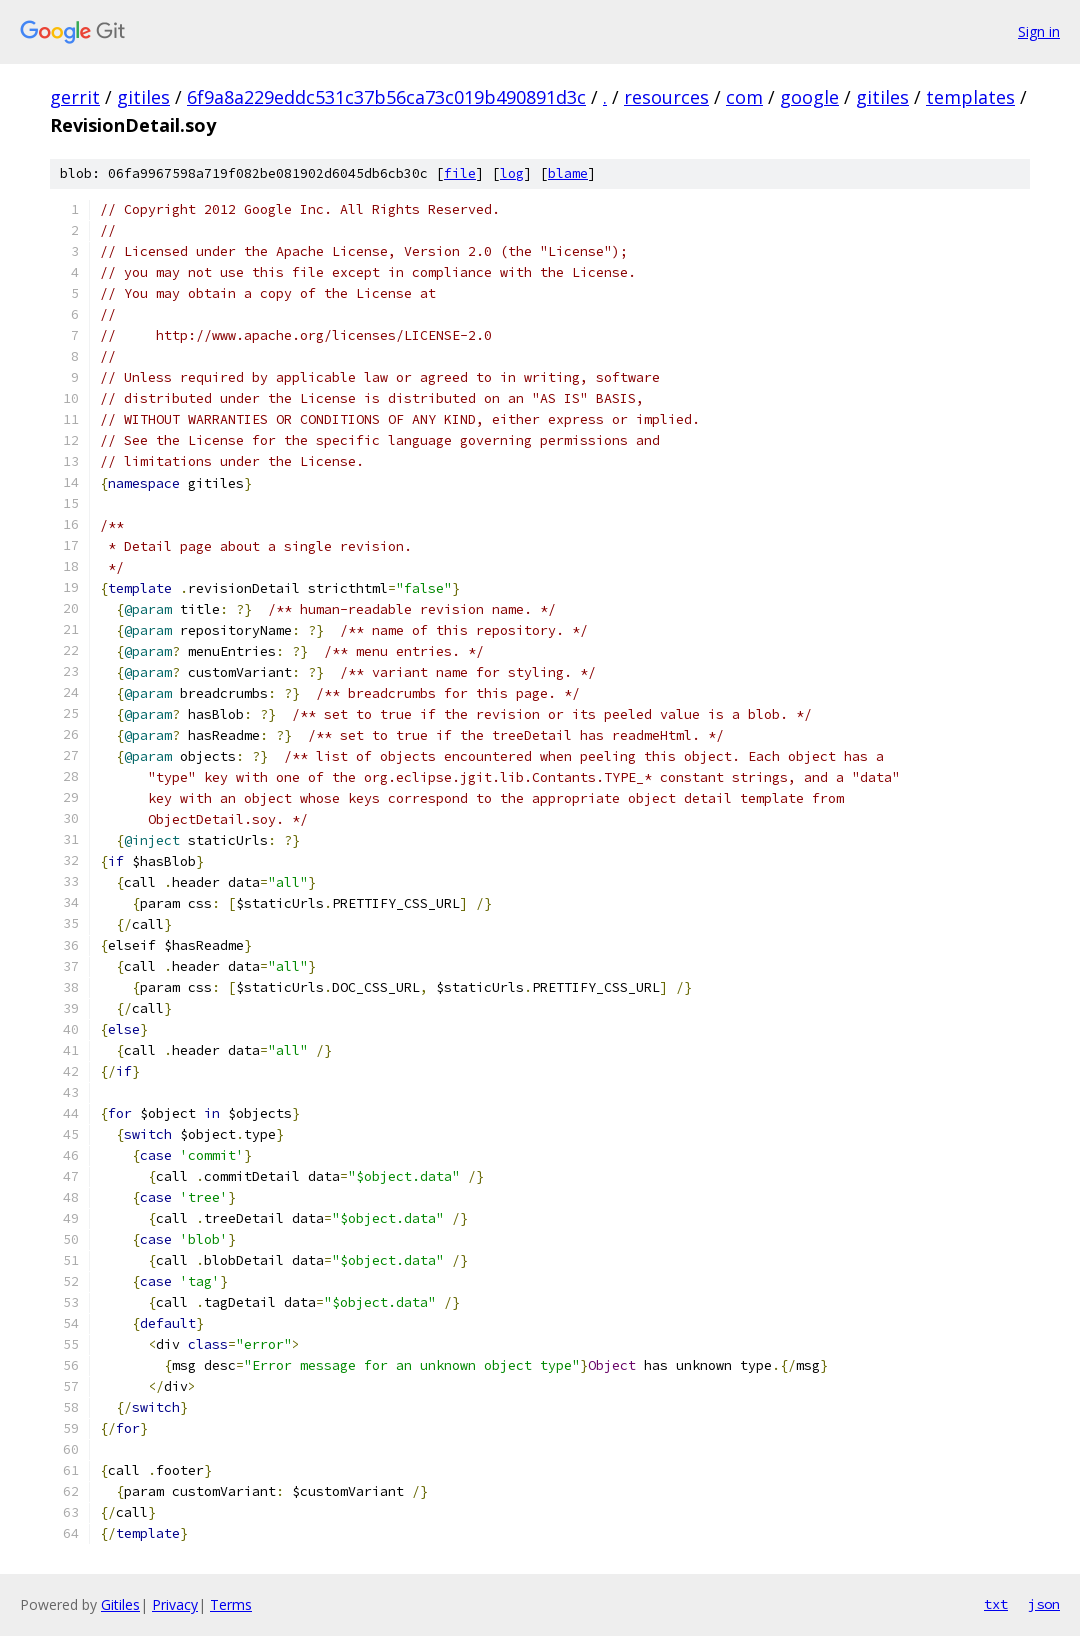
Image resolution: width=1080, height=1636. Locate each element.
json (1044, 1604)
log (512, 173)
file (460, 173)
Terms (231, 1604)
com (744, 97)
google (809, 97)
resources (666, 97)
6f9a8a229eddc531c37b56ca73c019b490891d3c (386, 97)
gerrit (75, 97)
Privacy (175, 1604)
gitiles (143, 97)
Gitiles (120, 1604)
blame (568, 173)
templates (970, 97)
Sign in (1039, 31)
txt (996, 1604)
